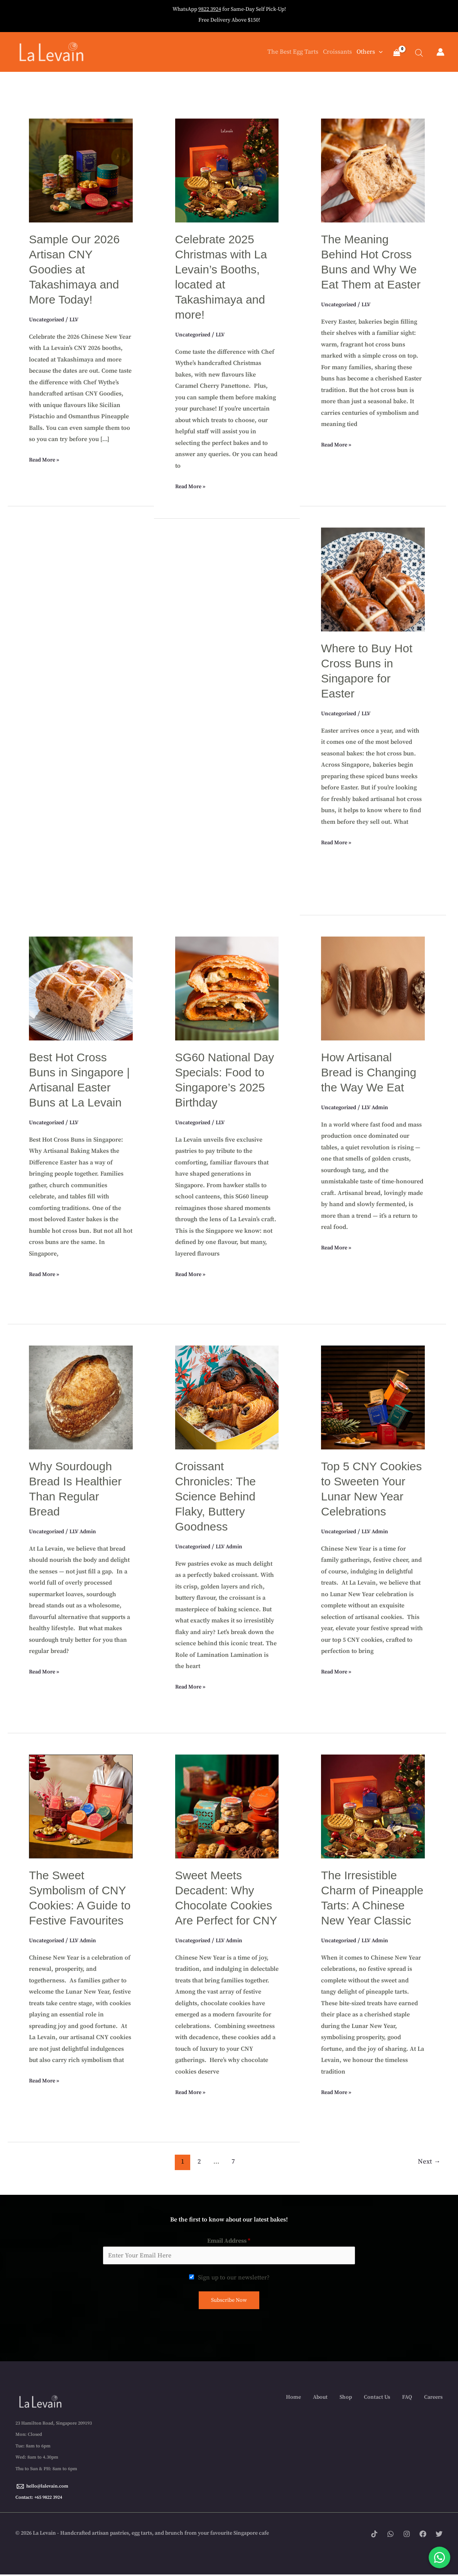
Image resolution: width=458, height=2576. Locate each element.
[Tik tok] (374, 2535)
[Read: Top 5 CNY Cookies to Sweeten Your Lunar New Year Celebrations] (373, 1397)
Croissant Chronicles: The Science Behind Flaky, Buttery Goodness (215, 1496)
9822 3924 (209, 9)
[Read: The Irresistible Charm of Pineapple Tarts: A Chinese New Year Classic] (373, 1806)
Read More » (46, 460)
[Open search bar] (415, 53)
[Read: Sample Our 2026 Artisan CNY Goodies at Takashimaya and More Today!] (81, 170)
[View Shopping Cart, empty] (396, 54)
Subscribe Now (229, 2301)
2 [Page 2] (199, 2162)
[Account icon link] (440, 53)
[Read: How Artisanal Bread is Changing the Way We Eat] (373, 988)
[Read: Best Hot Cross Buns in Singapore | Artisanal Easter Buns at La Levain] (81, 988)
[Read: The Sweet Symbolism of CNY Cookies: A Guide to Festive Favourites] (81, 1806)
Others (368, 52)
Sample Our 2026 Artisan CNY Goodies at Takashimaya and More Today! (74, 269)
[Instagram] (406, 2535)
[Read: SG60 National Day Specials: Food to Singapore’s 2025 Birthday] (227, 988)
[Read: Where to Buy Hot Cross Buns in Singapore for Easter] (373, 579)
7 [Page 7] (233, 2162)
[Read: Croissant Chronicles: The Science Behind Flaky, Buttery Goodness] (227, 1397)
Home (293, 2397)
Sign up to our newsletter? (234, 2278)
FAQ (407, 2397)
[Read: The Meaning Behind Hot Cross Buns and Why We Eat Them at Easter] (373, 170)
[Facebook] (422, 2535)
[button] (377, 52)
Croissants (335, 52)
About (320, 2397)
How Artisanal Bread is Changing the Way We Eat (368, 1072)
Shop (346, 2397)
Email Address (229, 2241)
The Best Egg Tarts (291, 52)
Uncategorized (49, 320)
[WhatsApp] (390, 2535)
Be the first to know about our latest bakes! (229, 2220)
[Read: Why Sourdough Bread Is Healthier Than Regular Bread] (81, 1397)
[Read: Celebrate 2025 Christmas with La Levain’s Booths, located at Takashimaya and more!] (227, 170)
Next (429, 2162)
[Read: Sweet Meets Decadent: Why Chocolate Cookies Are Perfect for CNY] (227, 1806)
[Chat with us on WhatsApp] (439, 2557)
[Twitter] (439, 2535)
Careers (433, 2397)
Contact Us (377, 2397)
